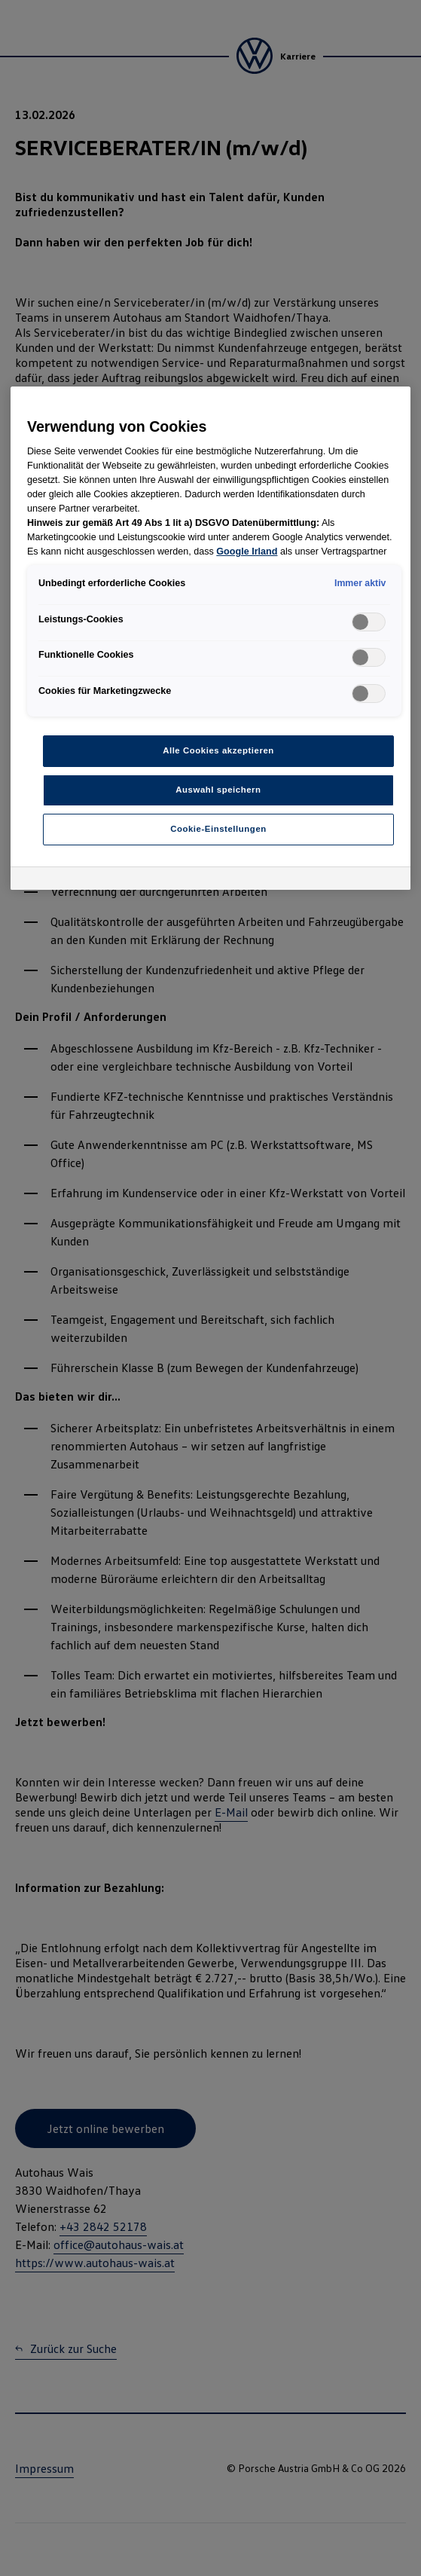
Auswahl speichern (218, 789)
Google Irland (246, 551)
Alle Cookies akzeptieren (218, 750)
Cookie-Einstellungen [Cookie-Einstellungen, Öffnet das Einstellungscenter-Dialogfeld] (218, 828)
